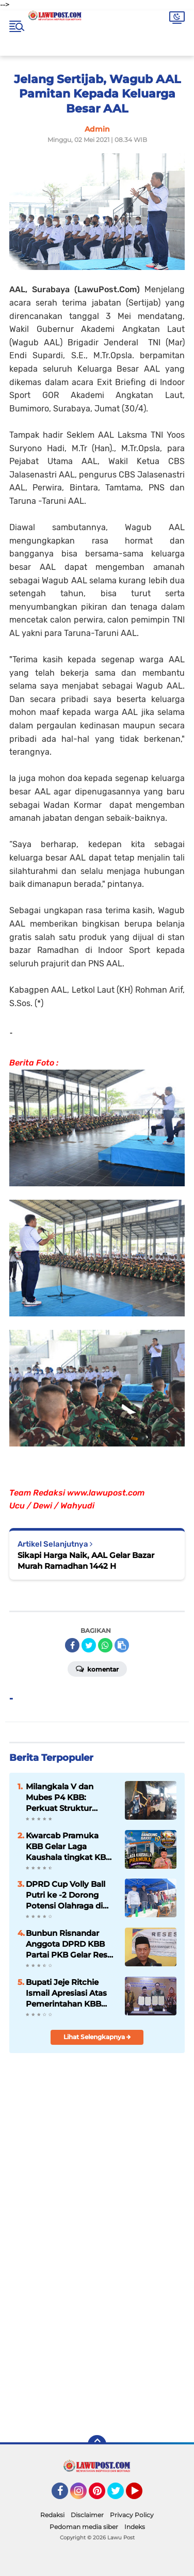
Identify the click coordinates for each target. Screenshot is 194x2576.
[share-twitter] (89, 1645)
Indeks (134, 2527)
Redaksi (52, 2515)
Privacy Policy (132, 2515)
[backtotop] (97, 2444)
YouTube (141, 2495)
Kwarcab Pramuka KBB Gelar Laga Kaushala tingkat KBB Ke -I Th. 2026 (68, 1847)
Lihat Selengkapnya (97, 2037)
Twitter (120, 2495)
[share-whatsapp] (105, 1645)
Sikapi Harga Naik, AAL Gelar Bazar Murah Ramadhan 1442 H (86, 1560)
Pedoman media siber (84, 2527)
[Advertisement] (97, 2320)
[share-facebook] (72, 1645)
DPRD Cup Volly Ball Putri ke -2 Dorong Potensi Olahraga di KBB (65, 1895)
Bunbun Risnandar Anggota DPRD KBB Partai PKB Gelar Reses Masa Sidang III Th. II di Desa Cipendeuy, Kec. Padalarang (71, 1944)
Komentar (97, 1668)
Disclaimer (87, 2515)
